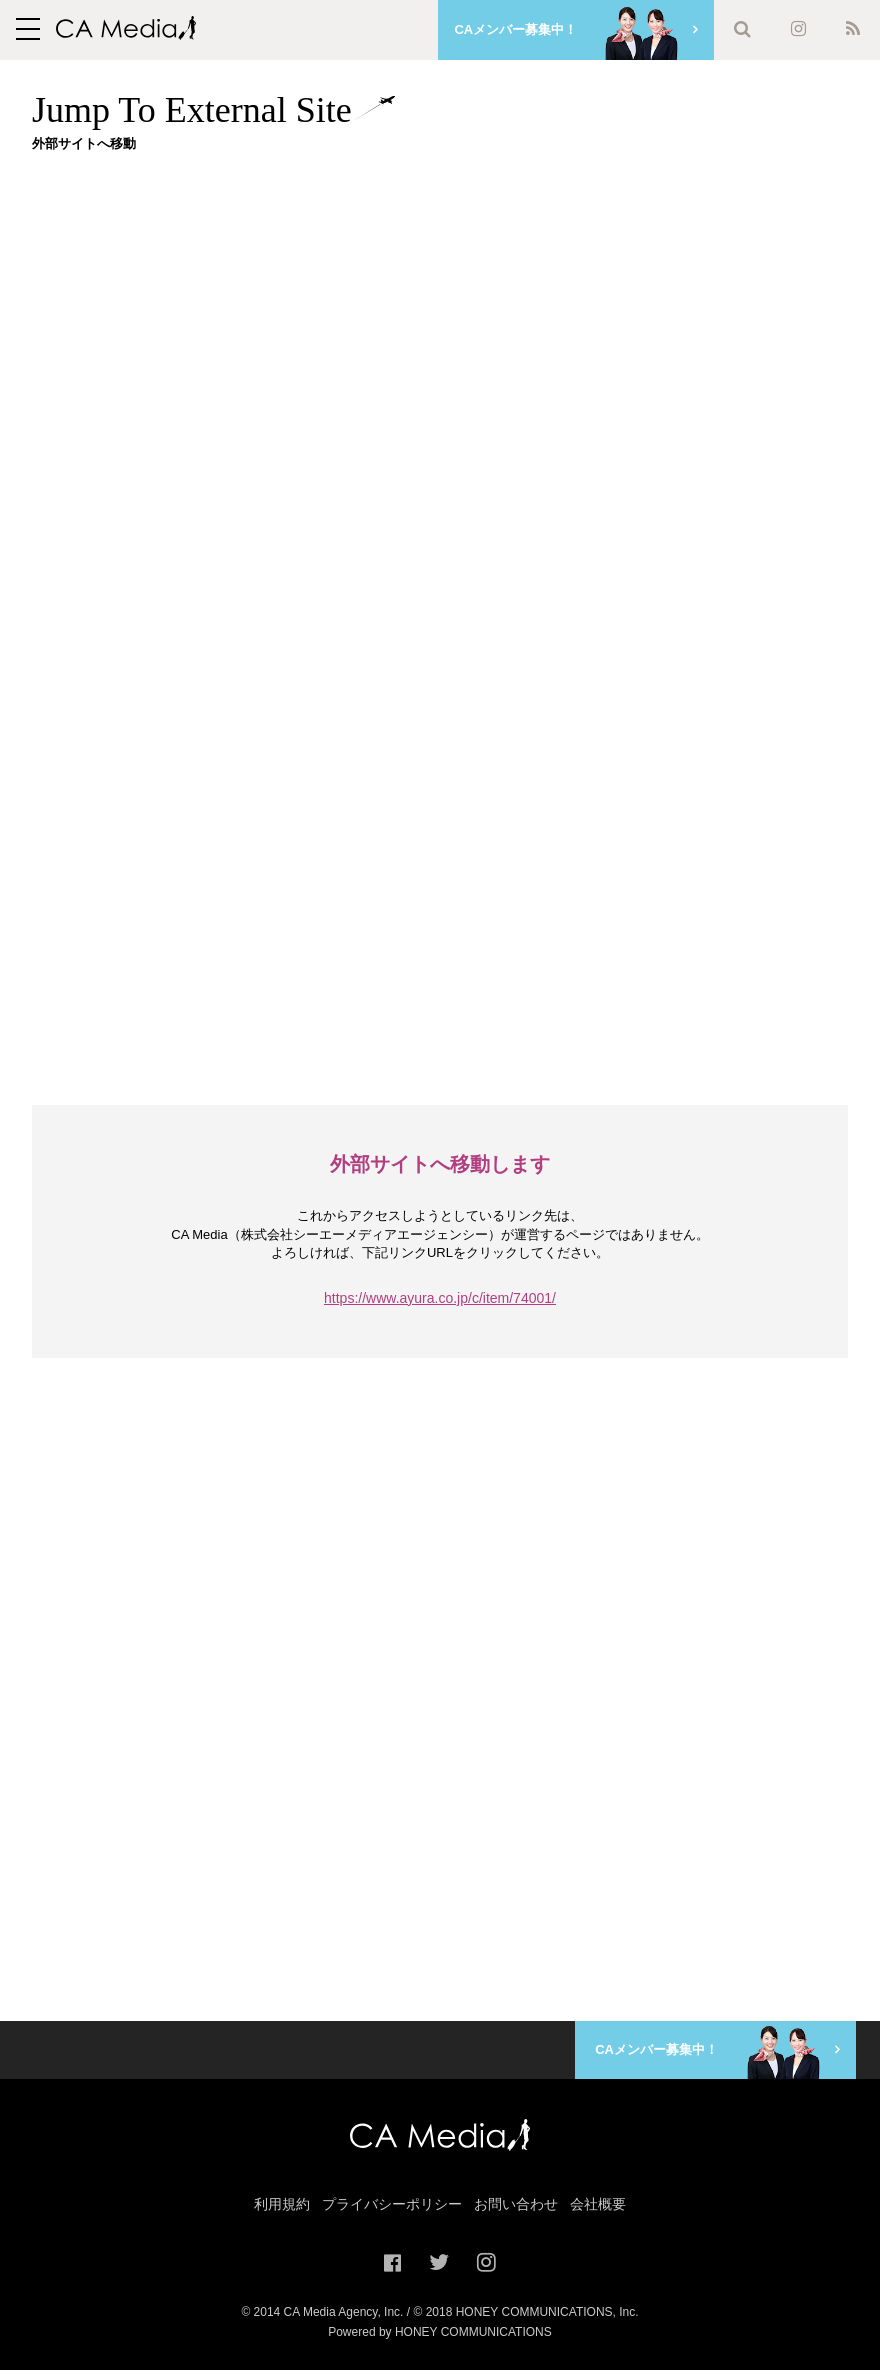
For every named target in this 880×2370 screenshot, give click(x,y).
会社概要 (598, 2204)
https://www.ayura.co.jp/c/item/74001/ (440, 1298)
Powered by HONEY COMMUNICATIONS (440, 2332)
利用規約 (282, 2204)
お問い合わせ (516, 2204)
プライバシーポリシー (392, 2204)
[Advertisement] (456, 307)
